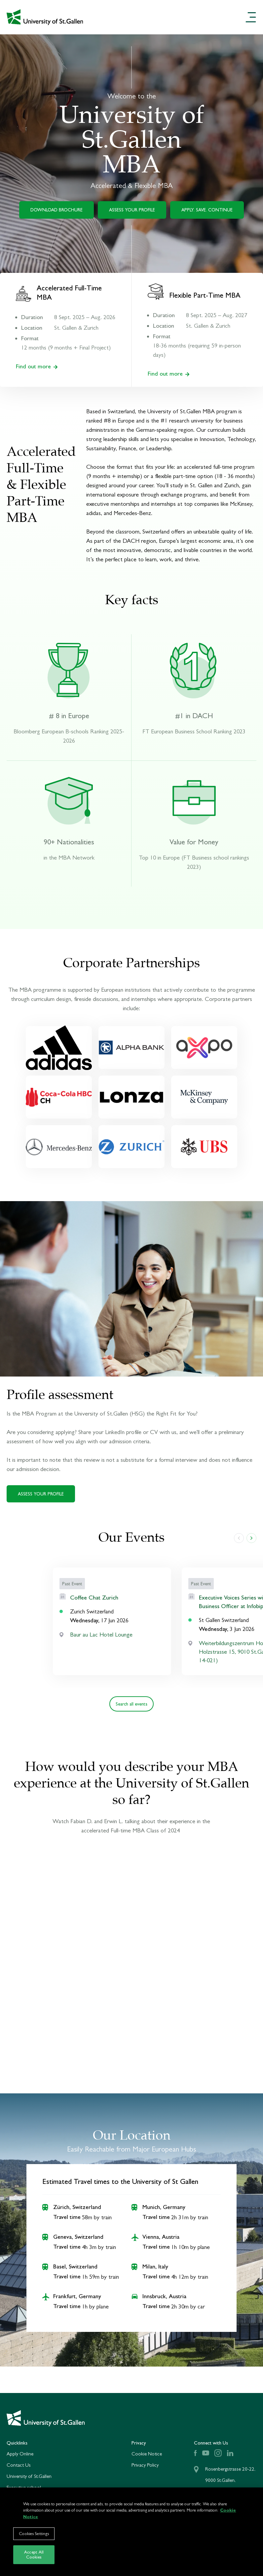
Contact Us (19, 2465)
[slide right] (251, 1538)
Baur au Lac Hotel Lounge (101, 1634)
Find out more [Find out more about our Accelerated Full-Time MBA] (36, 366)
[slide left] (239, 1538)
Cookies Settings (34, 2533)
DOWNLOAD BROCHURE (56, 209)
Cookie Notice (147, 2453)
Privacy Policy (145, 2465)
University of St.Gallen (29, 2476)
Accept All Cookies (34, 2555)
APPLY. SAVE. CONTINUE (207, 209)
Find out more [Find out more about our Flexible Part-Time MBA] (168, 373)
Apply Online (20, 2453)
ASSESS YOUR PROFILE (132, 209)
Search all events (131, 1704)
